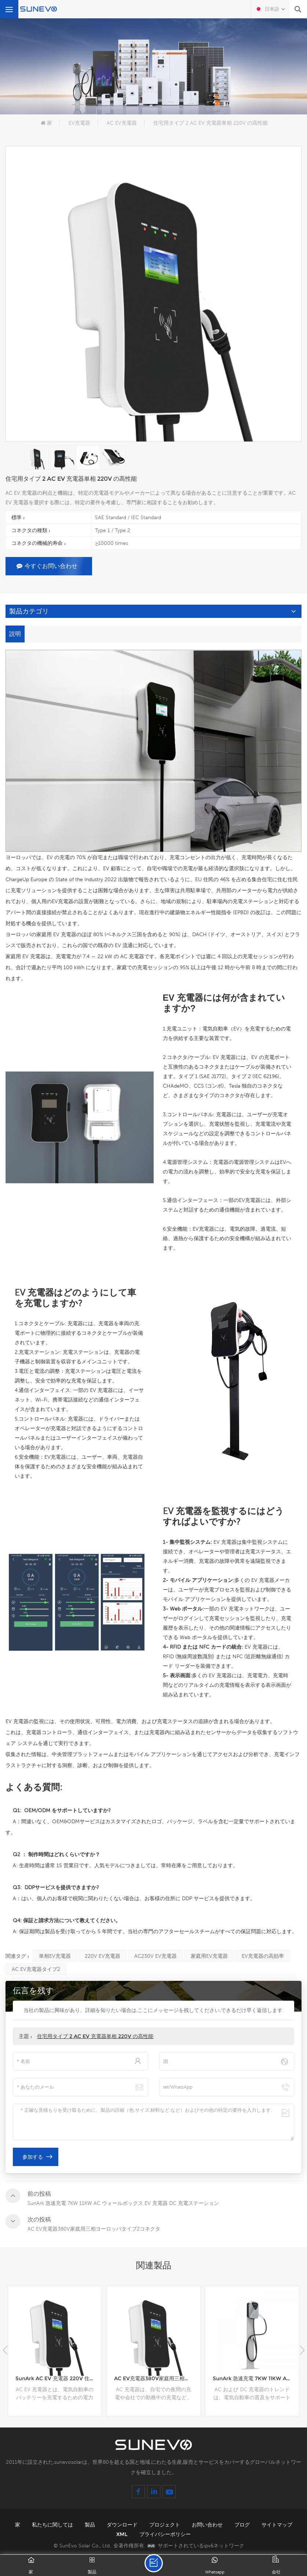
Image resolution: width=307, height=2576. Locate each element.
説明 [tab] (15, 633)
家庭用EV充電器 (209, 1956)
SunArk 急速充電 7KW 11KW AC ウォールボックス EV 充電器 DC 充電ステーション (256, 2378)
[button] (302, 2350)
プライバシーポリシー (165, 2534)
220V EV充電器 (102, 1956)
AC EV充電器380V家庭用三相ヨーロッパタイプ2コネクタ (157, 2378)
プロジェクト (165, 2524)
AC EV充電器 (122, 123)
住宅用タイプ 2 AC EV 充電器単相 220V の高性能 (95, 2036)
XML (122, 2534)
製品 (90, 2524)
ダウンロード (123, 2524)
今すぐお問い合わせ (47, 566)
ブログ (242, 2524)
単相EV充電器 (55, 1956)
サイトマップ (277, 2524)
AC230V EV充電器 (155, 1956)
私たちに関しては (53, 2524)
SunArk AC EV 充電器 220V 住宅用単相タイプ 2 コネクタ (58, 2378)
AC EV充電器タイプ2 (36, 1969)
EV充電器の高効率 (263, 1956)
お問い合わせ (208, 2524)
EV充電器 (79, 123)
